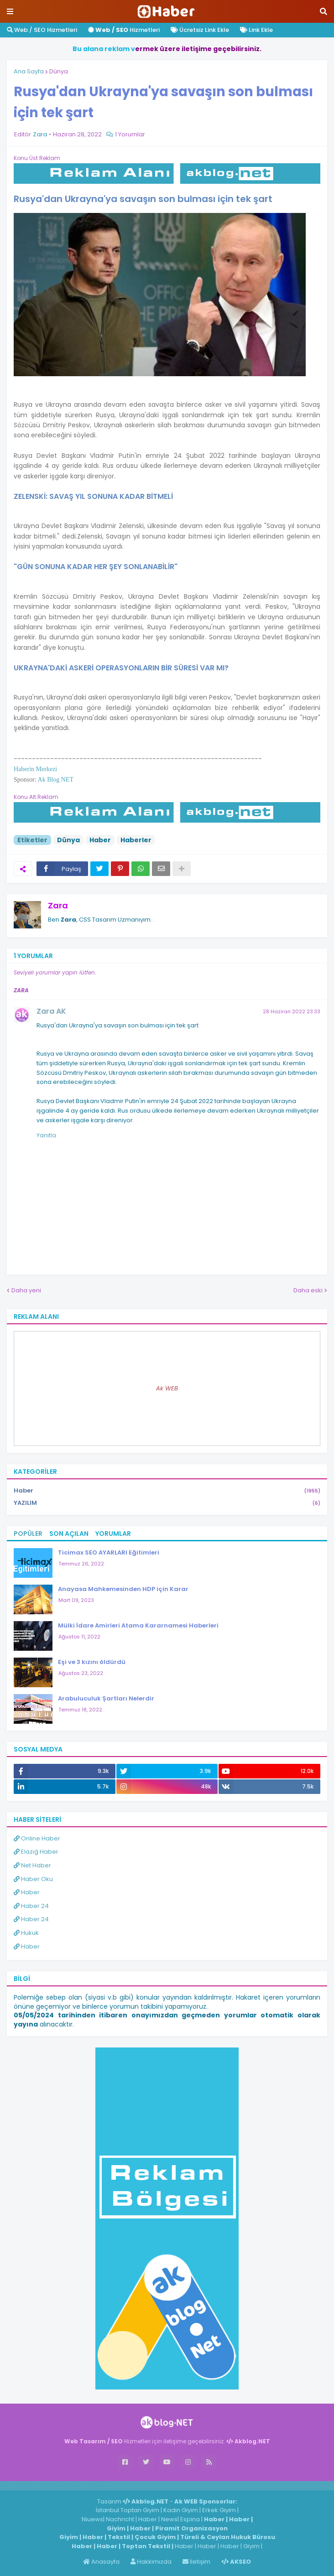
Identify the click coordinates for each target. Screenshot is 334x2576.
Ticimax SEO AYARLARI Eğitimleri (108, 1552)
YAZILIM (167, 1503)
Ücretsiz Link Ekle (200, 30)
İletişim (196, 2561)
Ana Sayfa (29, 71)
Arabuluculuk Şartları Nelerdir (106, 1698)
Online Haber (37, 1838)
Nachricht (121, 2519)
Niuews (92, 2519)
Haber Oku (33, 1879)
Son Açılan (69, 1533)
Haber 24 (31, 1906)
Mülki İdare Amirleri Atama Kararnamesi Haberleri (138, 1625)
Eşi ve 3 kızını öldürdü (91, 1662)
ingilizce (94, 2485)
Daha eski (308, 1290)
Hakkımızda (151, 2561)
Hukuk (26, 1932)
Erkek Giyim (219, 2510)
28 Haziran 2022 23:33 (291, 1011)
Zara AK (51, 1011)
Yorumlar (113, 1533)
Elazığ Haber (36, 1851)
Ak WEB (167, 1388)
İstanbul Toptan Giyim (127, 2510)
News (169, 2519)
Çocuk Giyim (155, 2537)
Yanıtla (46, 1135)
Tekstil (119, 2537)
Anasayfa (101, 2561)
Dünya (58, 71)
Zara (58, 905)
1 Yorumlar (130, 134)
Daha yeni (26, 1290)
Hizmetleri (124, 30)
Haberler (135, 840)
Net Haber (32, 1865)
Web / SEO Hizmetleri (42, 30)
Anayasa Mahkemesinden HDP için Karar (123, 1589)
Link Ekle (256, 30)
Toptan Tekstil (146, 2546)
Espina (190, 2519)
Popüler (28, 1533)
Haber (100, 840)
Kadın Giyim (180, 2510)
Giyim (116, 2528)
